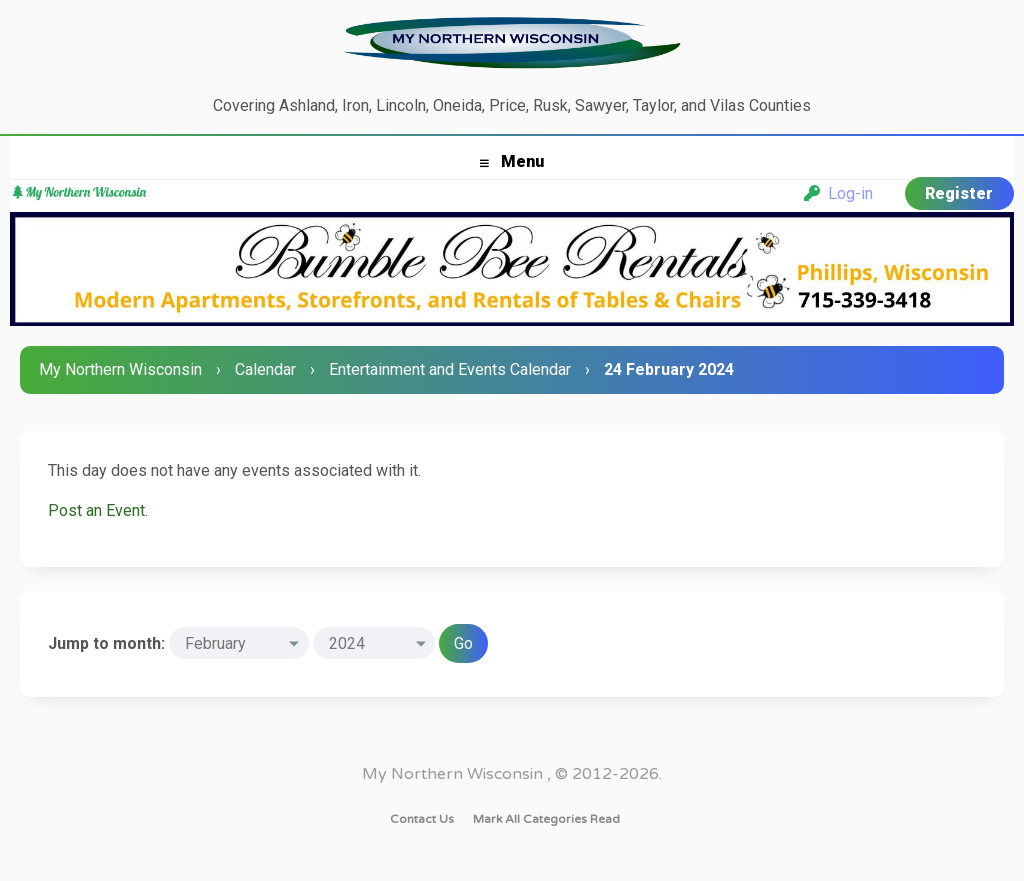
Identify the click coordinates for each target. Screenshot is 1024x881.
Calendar (265, 369)
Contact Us (422, 819)
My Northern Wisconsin (120, 369)
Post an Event (96, 510)
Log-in (838, 193)
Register (959, 193)
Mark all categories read (546, 819)
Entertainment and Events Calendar (450, 369)
